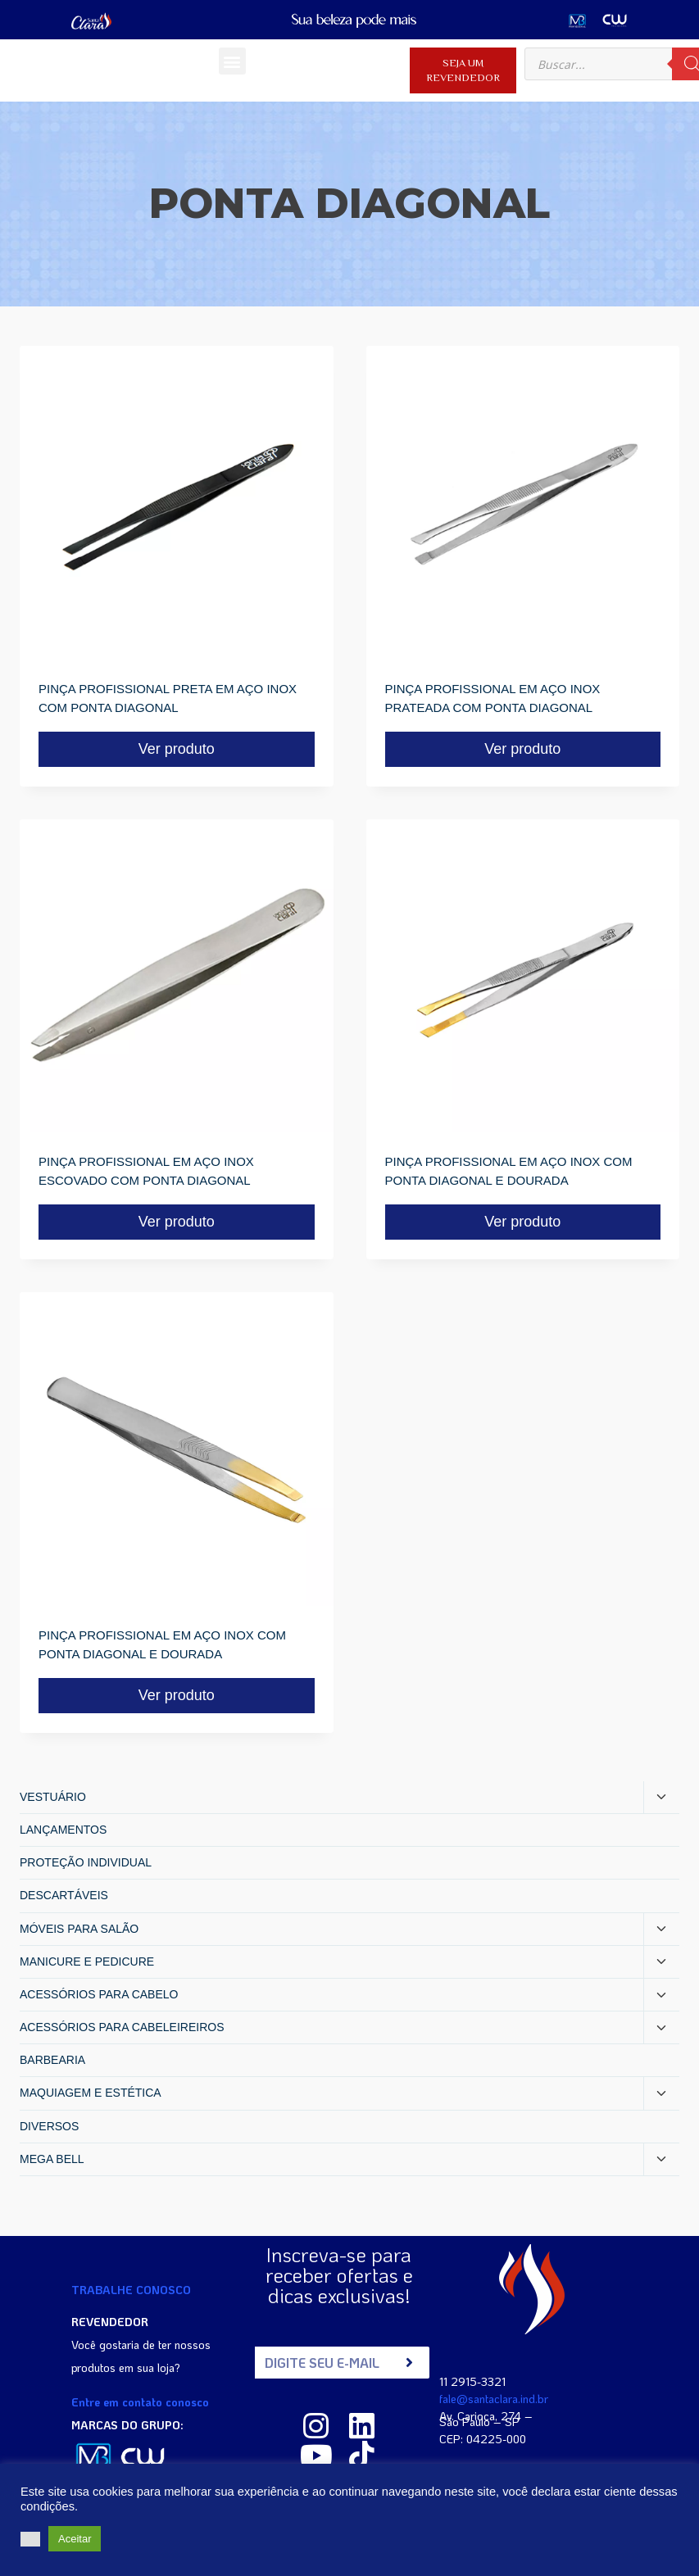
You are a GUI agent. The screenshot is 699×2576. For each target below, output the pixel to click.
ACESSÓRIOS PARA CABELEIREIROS (122, 2027)
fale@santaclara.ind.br (493, 2398)
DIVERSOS (49, 2126)
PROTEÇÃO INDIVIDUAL (86, 1862)
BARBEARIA (52, 2059)
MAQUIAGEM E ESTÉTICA (90, 2092)
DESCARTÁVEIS (64, 1895)
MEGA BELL (52, 2159)
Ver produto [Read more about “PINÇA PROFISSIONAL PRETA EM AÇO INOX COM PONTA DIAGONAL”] (176, 749)
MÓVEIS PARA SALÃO (79, 1928)
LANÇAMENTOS (63, 1829)
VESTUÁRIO (53, 1796)
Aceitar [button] (74, 2539)
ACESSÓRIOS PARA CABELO (99, 1994)
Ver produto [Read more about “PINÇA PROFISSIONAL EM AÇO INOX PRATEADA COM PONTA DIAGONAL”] (522, 749)
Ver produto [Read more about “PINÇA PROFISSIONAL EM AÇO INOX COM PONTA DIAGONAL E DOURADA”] (522, 1221)
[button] (232, 61)
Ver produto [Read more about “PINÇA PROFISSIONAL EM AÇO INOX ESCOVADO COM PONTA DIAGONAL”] (176, 1221)
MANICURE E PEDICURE (87, 1961)
